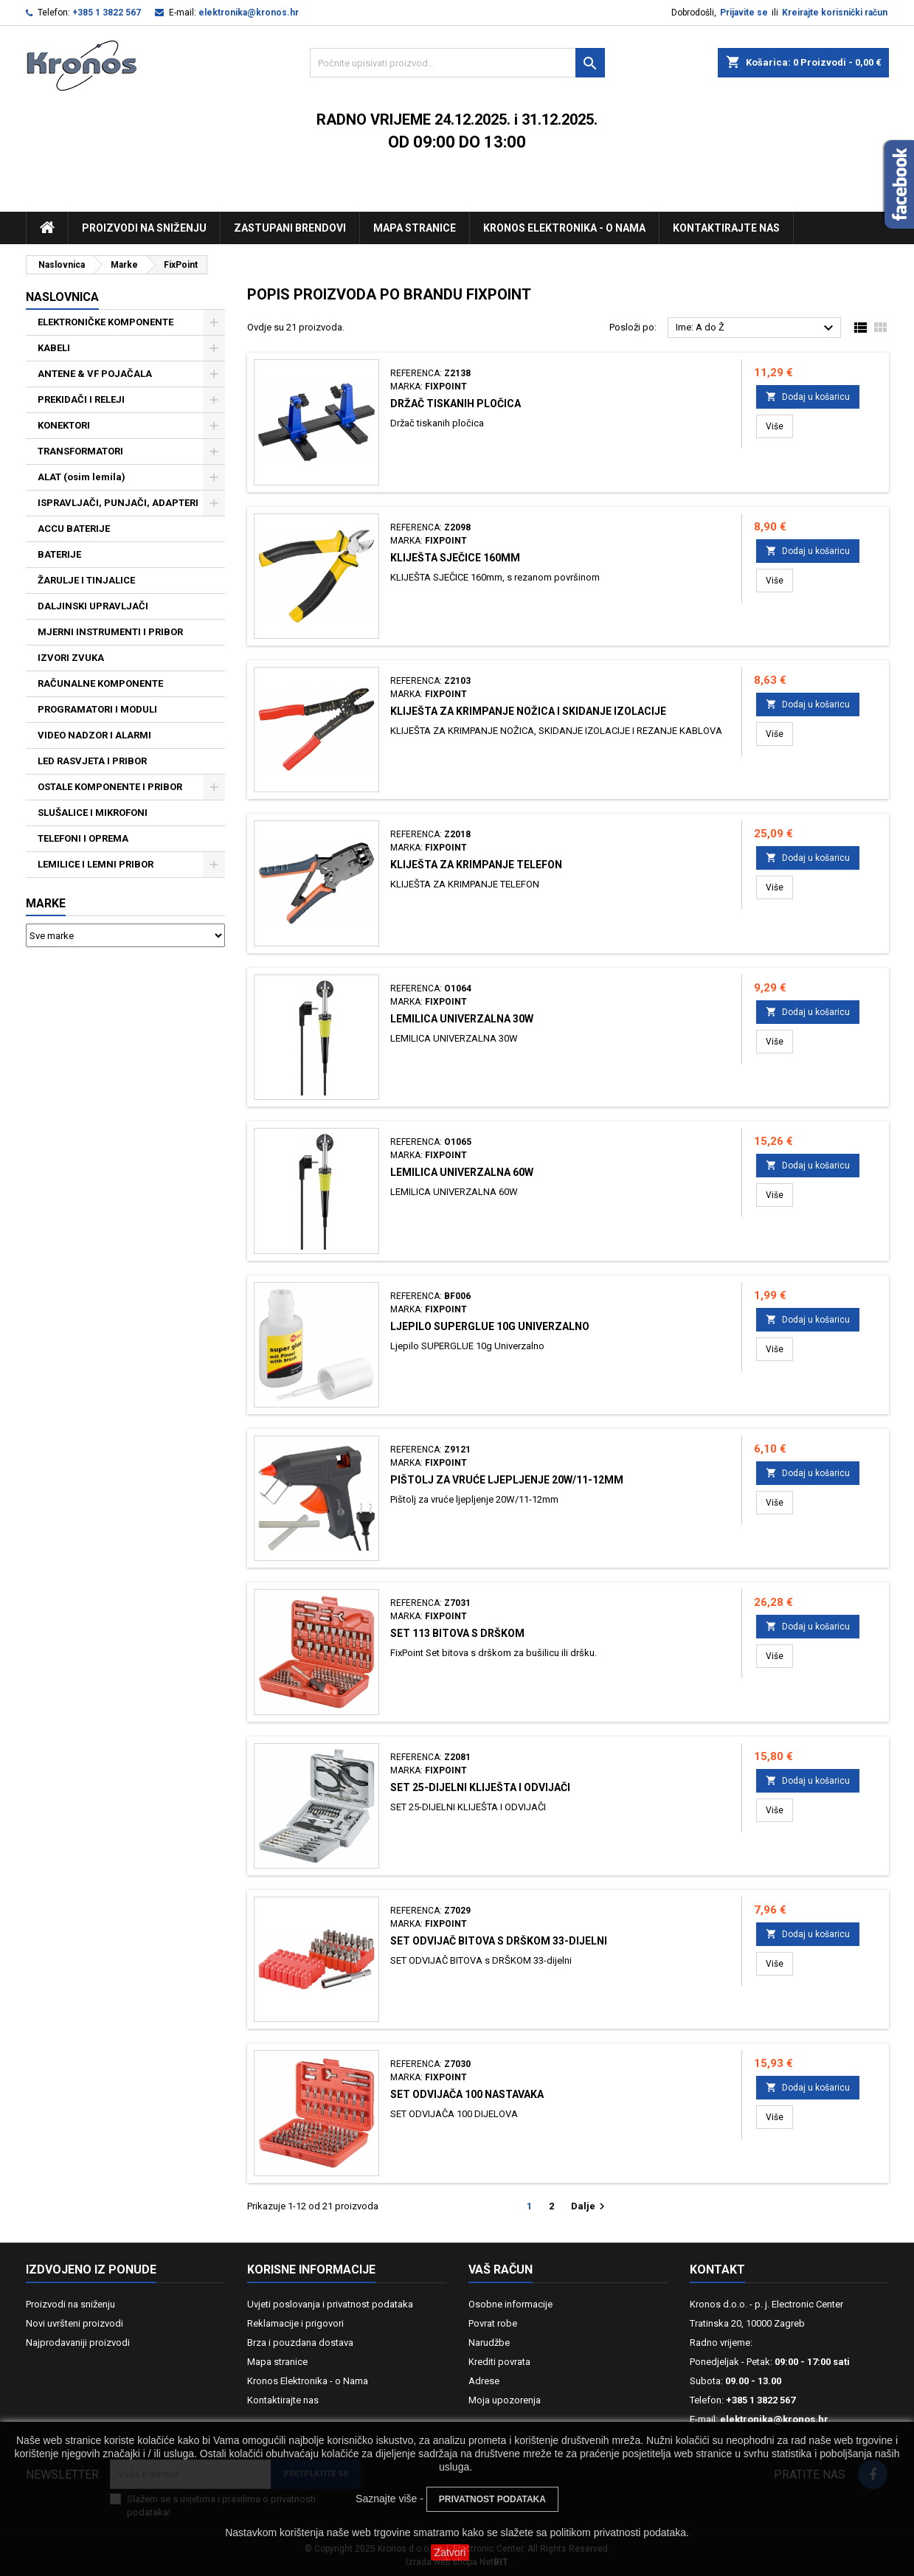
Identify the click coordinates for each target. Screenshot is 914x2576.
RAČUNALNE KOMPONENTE (100, 683)
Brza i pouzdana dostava (300, 2342)
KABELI (54, 347)
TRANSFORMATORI (80, 451)
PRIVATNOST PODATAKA (492, 2499)
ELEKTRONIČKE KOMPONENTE (105, 322)
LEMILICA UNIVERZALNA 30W (461, 1019)
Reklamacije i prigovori (295, 2323)
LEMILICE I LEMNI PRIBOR (95, 864)
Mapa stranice (414, 228)
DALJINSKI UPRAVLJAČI (93, 606)
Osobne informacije (510, 2304)
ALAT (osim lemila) (81, 476)
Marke (46, 903)
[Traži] (457, 62)
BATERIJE (59, 554)
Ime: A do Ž (756, 328)
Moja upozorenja (504, 2400)
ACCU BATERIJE (74, 528)
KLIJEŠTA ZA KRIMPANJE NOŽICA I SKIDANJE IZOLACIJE (528, 711)
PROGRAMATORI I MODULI (97, 709)
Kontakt (717, 2269)
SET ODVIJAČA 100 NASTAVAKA (467, 2094)
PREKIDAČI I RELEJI (81, 399)
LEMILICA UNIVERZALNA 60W (461, 1172)
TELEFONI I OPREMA (83, 838)
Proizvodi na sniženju (144, 228)
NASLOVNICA (62, 297)
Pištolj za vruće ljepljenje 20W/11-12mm (506, 1480)
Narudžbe (489, 2342)
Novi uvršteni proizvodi (74, 2323)
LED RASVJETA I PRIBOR (92, 760)
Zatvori (450, 2552)
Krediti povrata (499, 2361)
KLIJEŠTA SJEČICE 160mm (455, 558)
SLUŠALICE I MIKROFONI (93, 812)
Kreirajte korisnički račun (834, 12)
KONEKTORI (64, 425)
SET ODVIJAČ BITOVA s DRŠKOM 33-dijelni (498, 1941)
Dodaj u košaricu (808, 396)
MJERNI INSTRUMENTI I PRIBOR (110, 631)
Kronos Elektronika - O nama (564, 228)
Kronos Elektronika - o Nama (307, 2380)
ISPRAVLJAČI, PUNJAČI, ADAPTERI (118, 502)
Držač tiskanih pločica (455, 403)
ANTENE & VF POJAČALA (95, 373)
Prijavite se (744, 12)
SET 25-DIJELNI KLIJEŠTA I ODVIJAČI (480, 1787)
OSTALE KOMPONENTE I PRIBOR (110, 786)
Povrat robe (492, 2323)
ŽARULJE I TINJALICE (86, 580)
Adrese (483, 2380)
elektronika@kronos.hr (248, 12)
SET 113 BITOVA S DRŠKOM (457, 1633)
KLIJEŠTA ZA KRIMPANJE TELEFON (476, 864)
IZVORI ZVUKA (71, 657)
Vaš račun (500, 2269)
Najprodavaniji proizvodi (78, 2342)
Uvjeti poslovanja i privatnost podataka (330, 2304)
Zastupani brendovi (290, 228)
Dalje (590, 2206)
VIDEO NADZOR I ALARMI (94, 735)
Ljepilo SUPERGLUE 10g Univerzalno (489, 1326)
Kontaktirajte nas (726, 228)
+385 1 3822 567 (106, 12)
